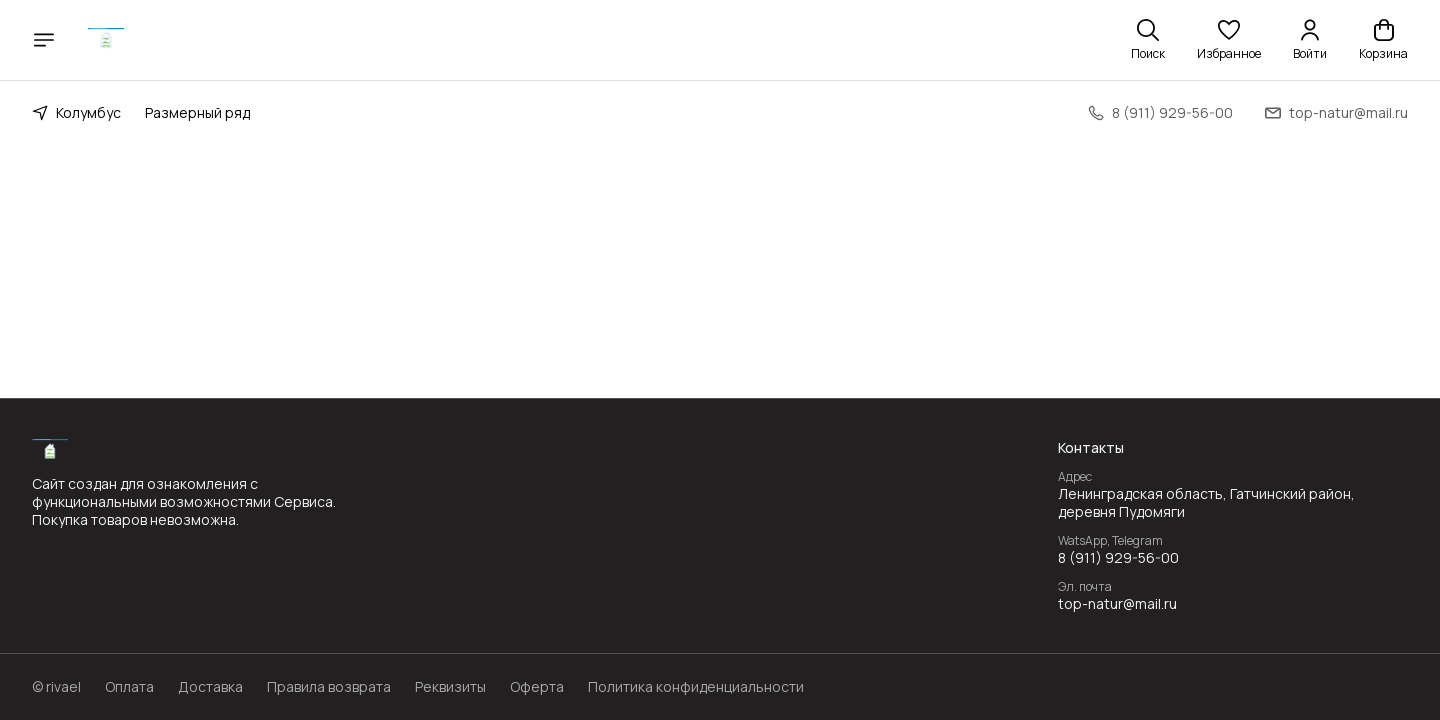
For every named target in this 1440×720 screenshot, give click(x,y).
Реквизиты (450, 687)
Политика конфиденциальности (696, 687)
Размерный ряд (197, 112)
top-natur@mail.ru (1117, 604)
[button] (1229, 40)
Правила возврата (329, 687)
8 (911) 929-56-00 (1118, 558)
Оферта (537, 687)
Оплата (129, 687)
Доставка (210, 687)
